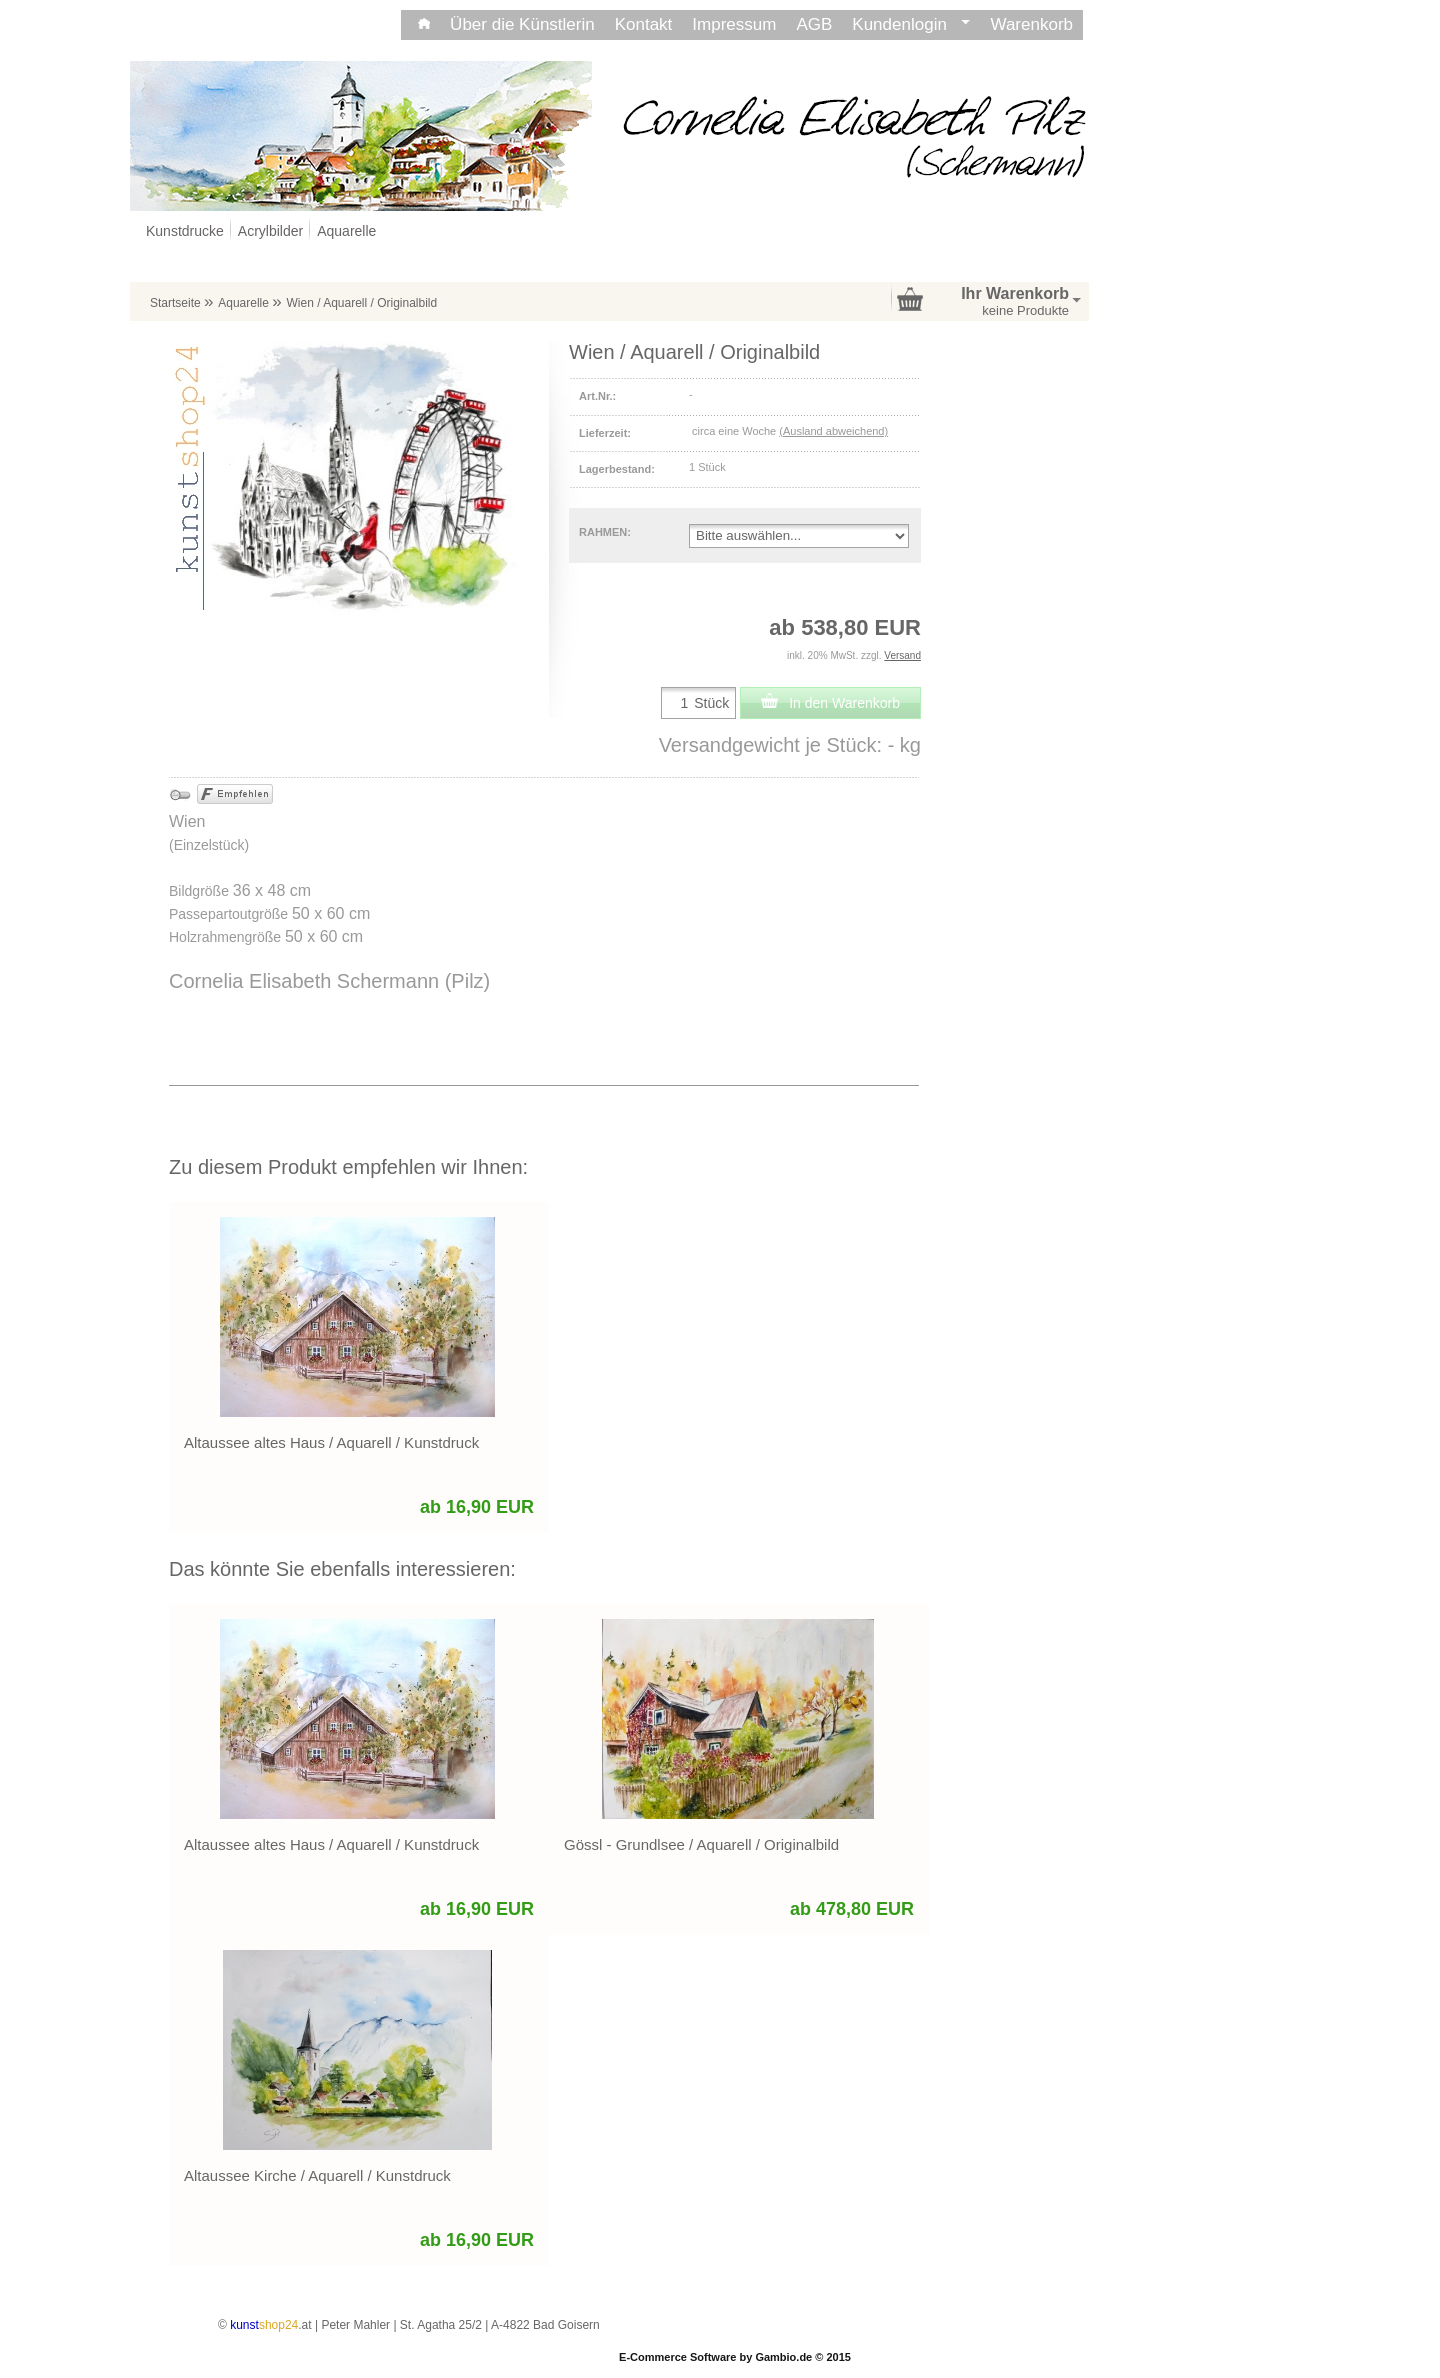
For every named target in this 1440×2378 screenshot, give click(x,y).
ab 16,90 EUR (477, 1507)
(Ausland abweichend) (833, 431)
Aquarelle (346, 231)
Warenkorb (1031, 24)
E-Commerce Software (677, 2357)
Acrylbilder (270, 231)
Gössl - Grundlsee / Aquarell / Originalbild (701, 1844)
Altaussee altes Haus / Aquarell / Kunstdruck (331, 1442)
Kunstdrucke (185, 231)
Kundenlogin (911, 24)
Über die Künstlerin (522, 24)
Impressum (734, 24)
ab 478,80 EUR (852, 1909)
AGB (814, 24)
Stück (711, 703)
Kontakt (644, 24)
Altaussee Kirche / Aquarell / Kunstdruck (317, 2175)
